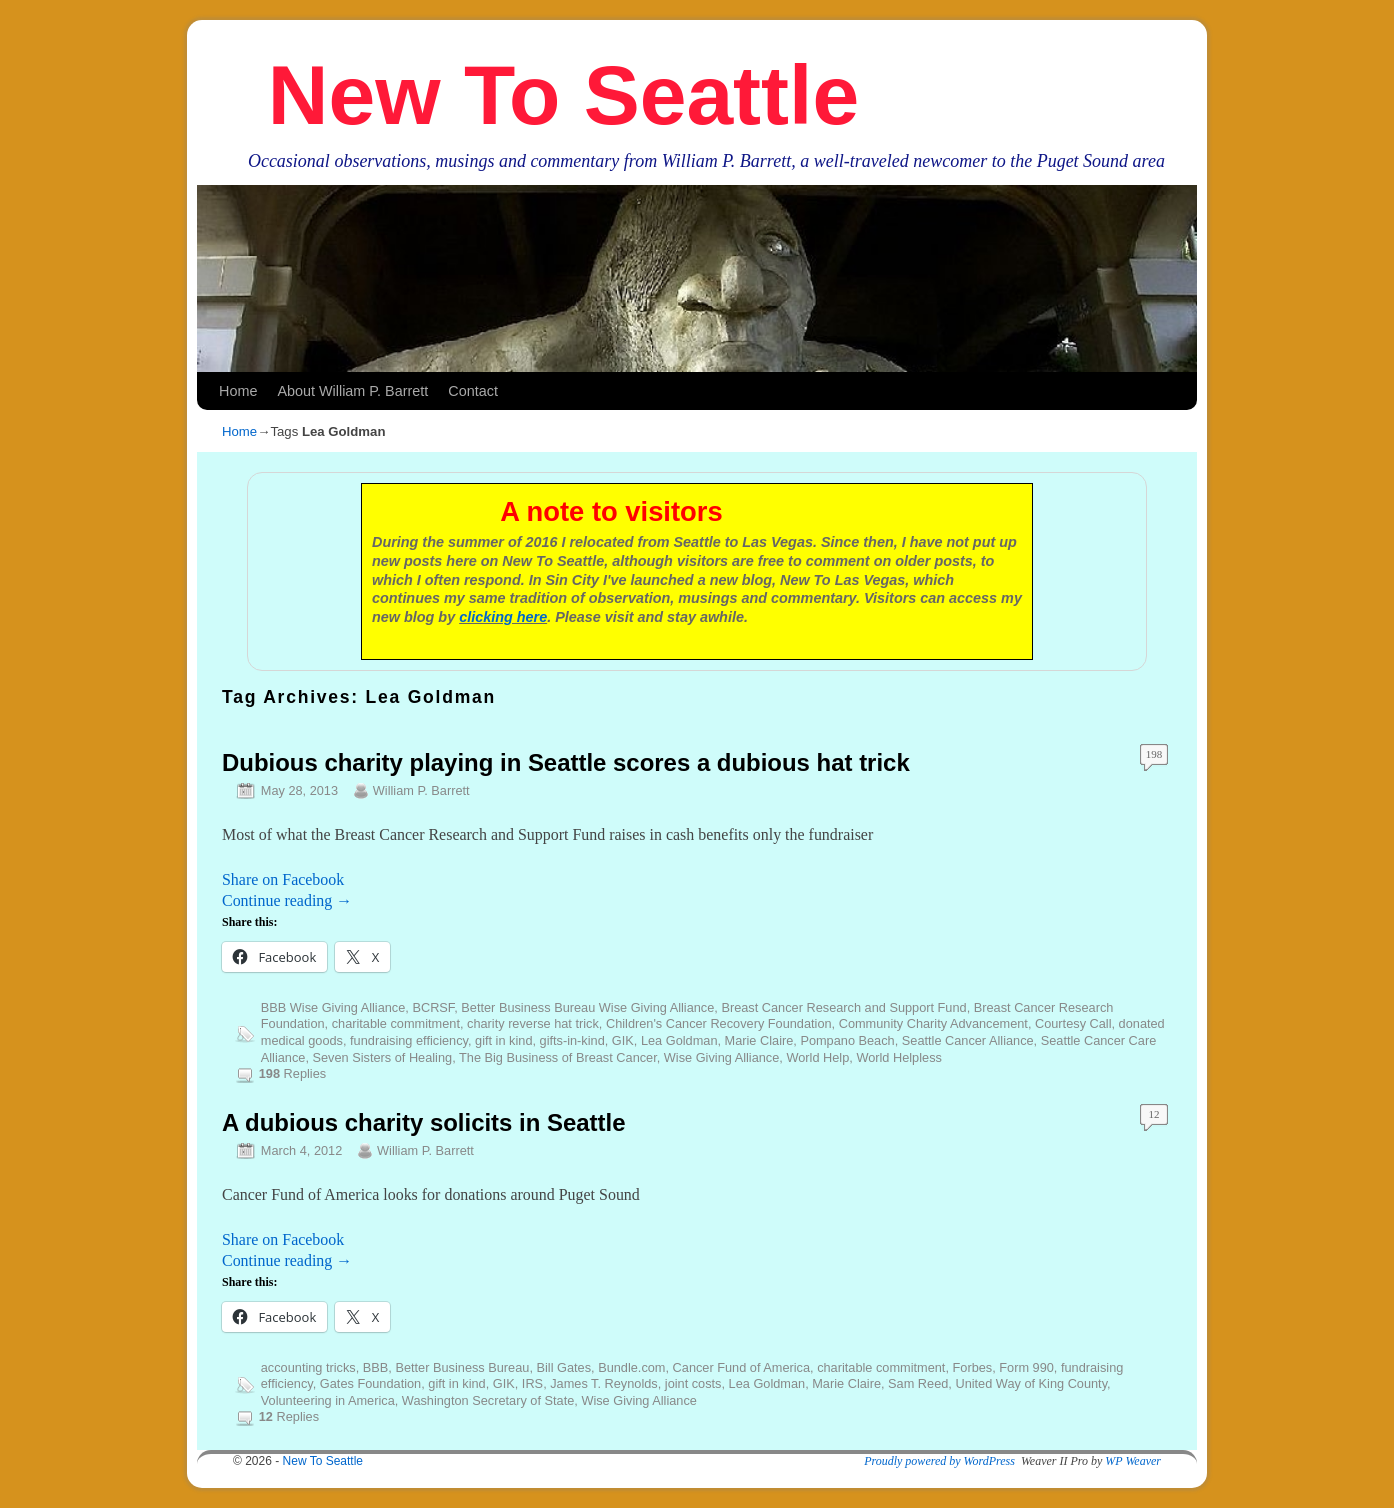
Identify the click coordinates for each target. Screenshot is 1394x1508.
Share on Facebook (283, 879)
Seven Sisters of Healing (383, 1057)
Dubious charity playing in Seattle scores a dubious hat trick (566, 762)
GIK (623, 1040)
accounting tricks (308, 1367)
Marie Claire (759, 1040)
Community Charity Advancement (933, 1023)
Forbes (973, 1367)
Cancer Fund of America (741, 1367)
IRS (532, 1383)
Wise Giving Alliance (722, 1057)
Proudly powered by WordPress (939, 1461)
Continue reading (287, 900)
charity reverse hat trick (533, 1023)
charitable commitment (396, 1023)
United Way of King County (1031, 1383)
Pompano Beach (847, 1040)
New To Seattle (563, 95)
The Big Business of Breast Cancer (558, 1057)
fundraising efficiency (409, 1040)
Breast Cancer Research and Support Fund (843, 1007)
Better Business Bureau (462, 1367)
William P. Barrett (421, 790)
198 (1154, 754)
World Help (817, 1057)
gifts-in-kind (572, 1040)
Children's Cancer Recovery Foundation (719, 1023)
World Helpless (899, 1057)
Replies (292, 1073)
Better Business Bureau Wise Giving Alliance (587, 1007)
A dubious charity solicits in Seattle (423, 1122)
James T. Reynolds (603, 1383)
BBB (376, 1367)
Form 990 (1026, 1367)
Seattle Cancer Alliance (968, 1040)
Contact (473, 391)
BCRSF (433, 1007)
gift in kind (503, 1040)
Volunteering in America (328, 1400)
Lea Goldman (679, 1040)
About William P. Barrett (352, 391)
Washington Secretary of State (488, 1400)
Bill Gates (563, 1367)
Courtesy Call (1073, 1023)
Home (238, 391)
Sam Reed (918, 1383)
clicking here (503, 617)
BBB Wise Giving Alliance (333, 1007)
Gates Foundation (370, 1383)
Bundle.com (631, 1367)
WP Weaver (1133, 1461)
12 (1154, 1114)
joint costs (693, 1383)
